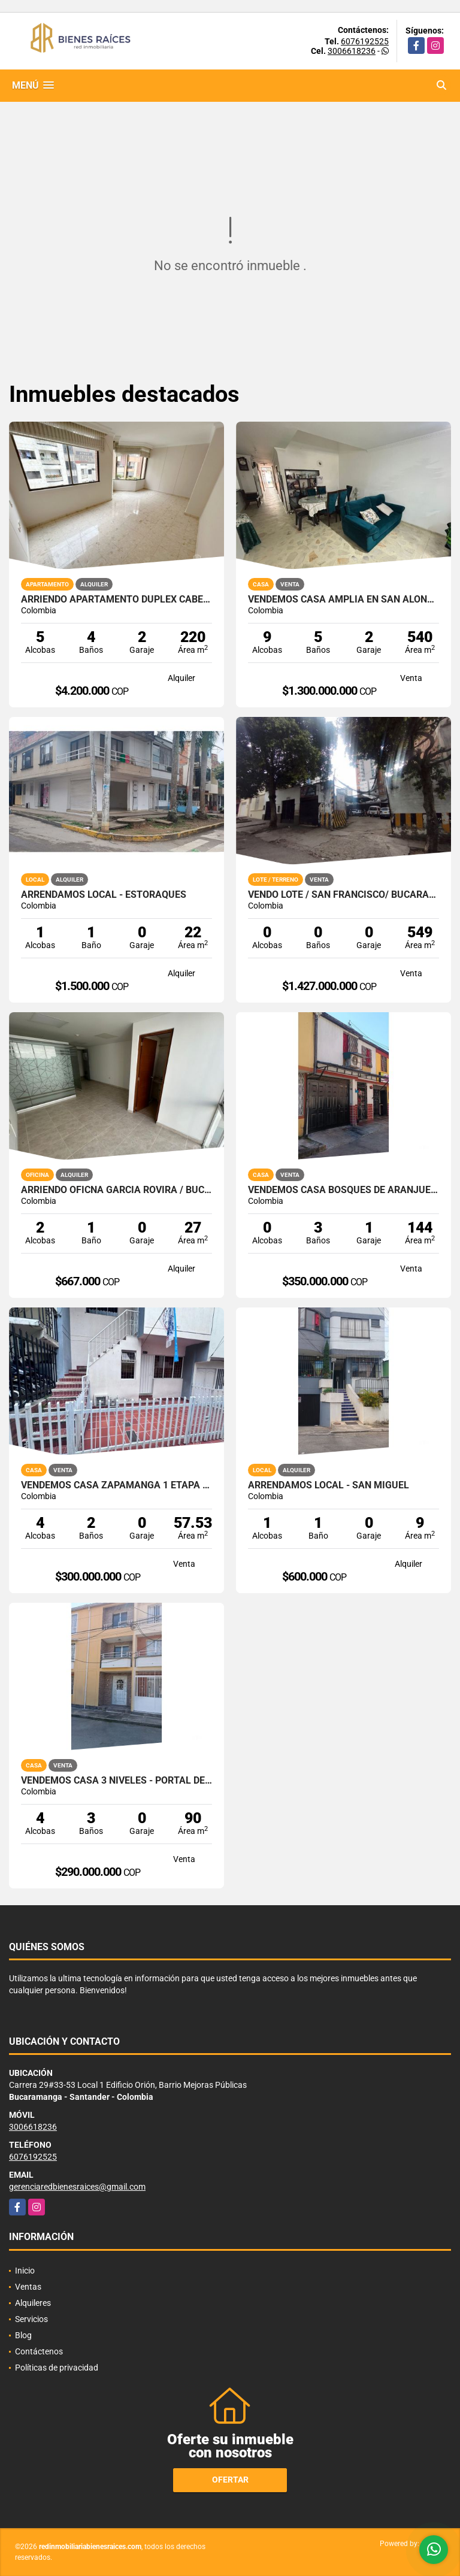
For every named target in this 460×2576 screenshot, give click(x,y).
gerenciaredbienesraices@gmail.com (77, 2186)
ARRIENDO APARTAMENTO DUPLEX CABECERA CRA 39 (116, 599)
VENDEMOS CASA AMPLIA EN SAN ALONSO (343, 599)
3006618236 (352, 51)
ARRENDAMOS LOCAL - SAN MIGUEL (328, 1485)
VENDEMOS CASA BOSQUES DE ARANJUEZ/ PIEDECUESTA (343, 1190)
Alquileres (33, 2303)
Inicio (25, 2270)
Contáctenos (39, 2351)
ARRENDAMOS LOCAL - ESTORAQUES (103, 895)
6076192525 (365, 41)
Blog (23, 2335)
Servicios (31, 2319)
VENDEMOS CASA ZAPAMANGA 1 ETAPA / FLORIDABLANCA (116, 1485)
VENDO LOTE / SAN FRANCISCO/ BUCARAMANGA (343, 895)
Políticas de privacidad (56, 2367)
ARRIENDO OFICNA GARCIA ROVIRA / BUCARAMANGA (116, 1190)
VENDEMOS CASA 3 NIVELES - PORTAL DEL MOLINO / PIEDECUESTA (116, 1780)
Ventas (28, 2287)
